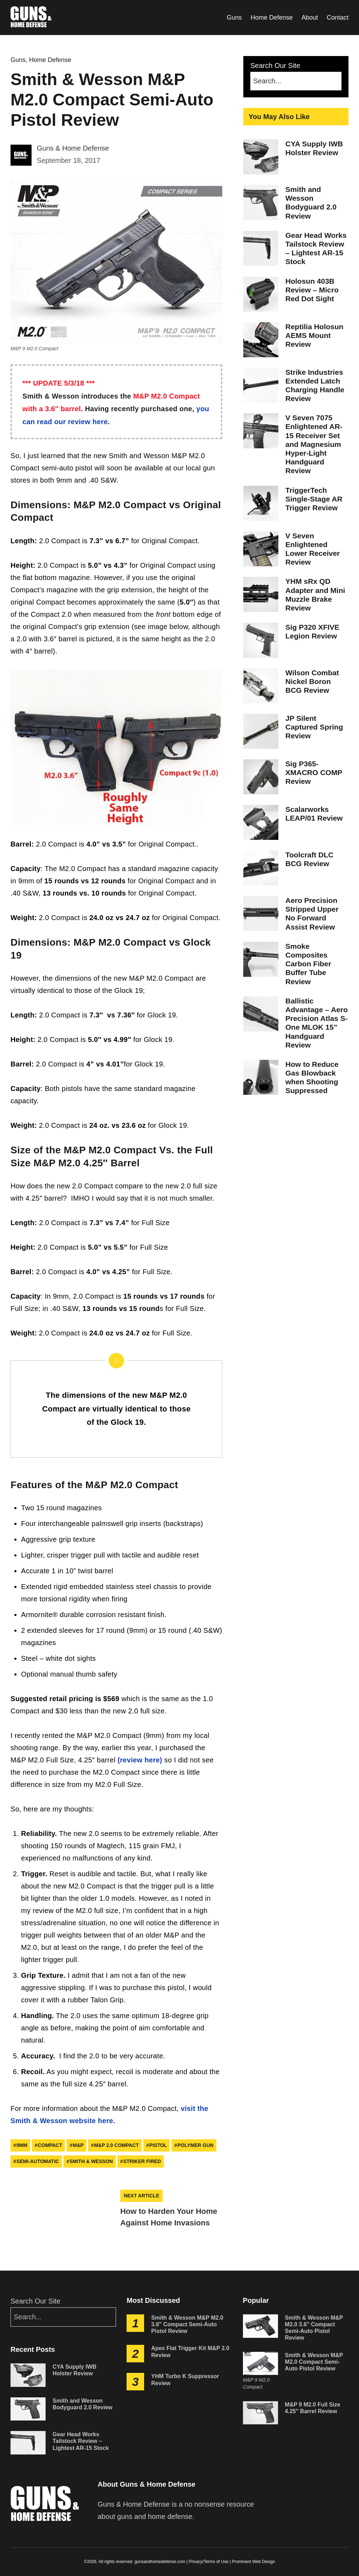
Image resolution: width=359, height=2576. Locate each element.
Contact (337, 17)
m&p (78, 2145)
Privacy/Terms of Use (208, 2561)
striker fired (142, 2161)
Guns (234, 17)
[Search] (295, 81)
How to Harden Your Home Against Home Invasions (168, 2217)
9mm (21, 2145)
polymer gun (195, 2145)
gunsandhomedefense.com (160, 2561)
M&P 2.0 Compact (116, 2145)
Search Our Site (295, 76)
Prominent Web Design (253, 2561)
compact (50, 2145)
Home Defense (272, 17)
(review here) (139, 1760)
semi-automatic (37, 2161)
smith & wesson (91, 2161)
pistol (158, 2145)
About (310, 17)
